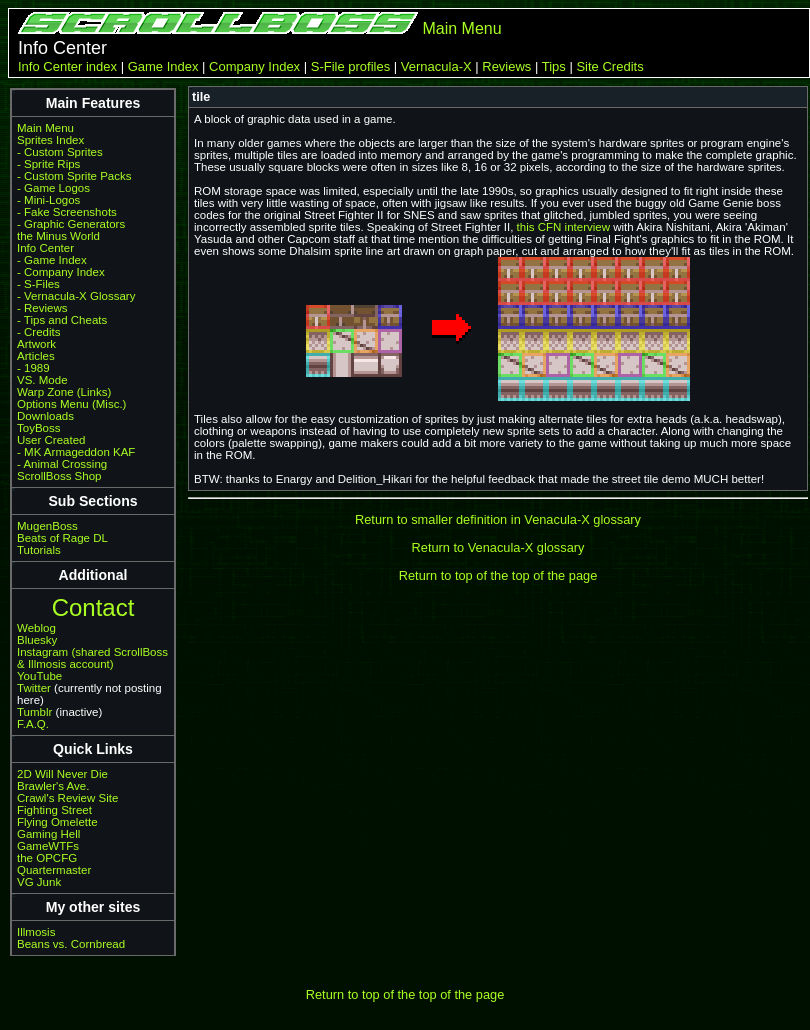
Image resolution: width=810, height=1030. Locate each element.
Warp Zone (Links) (64, 392)
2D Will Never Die (62, 774)
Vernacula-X (436, 66)
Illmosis (36, 932)
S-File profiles (350, 66)
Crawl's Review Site (67, 798)
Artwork (36, 344)
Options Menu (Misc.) (71, 404)
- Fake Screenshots (67, 212)
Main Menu (461, 28)
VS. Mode (42, 380)
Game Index (163, 66)
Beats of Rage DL (62, 538)
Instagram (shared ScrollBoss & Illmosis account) (92, 658)
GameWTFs (48, 846)
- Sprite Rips (48, 164)
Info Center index (67, 66)
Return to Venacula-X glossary (498, 547)
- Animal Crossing (62, 464)
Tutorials (39, 550)
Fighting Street (54, 810)
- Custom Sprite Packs (74, 176)
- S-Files (38, 284)
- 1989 (33, 368)
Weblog (36, 628)
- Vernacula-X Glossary (76, 296)
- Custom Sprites (60, 152)
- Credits (39, 332)
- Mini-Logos (48, 200)
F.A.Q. (33, 724)
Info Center (45, 248)
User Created (51, 440)
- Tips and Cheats (62, 320)
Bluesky (37, 640)
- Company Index (61, 272)
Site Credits (609, 66)
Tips (554, 66)
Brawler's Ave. (53, 786)
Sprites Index (50, 140)
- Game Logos (53, 188)
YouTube (39, 676)
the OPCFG (47, 858)
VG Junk (39, 882)
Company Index (254, 66)
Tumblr (34, 712)
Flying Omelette (57, 822)
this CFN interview (563, 227)
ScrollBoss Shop (59, 476)
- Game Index (52, 260)
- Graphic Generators (71, 224)
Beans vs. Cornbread (71, 944)
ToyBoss (39, 428)
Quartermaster (54, 870)
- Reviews (42, 308)
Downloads (45, 416)
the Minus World (58, 236)
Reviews (506, 66)
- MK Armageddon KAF (76, 452)
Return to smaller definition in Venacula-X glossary (498, 519)
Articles (36, 356)
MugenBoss (47, 526)
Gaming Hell (48, 834)
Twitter (34, 688)
